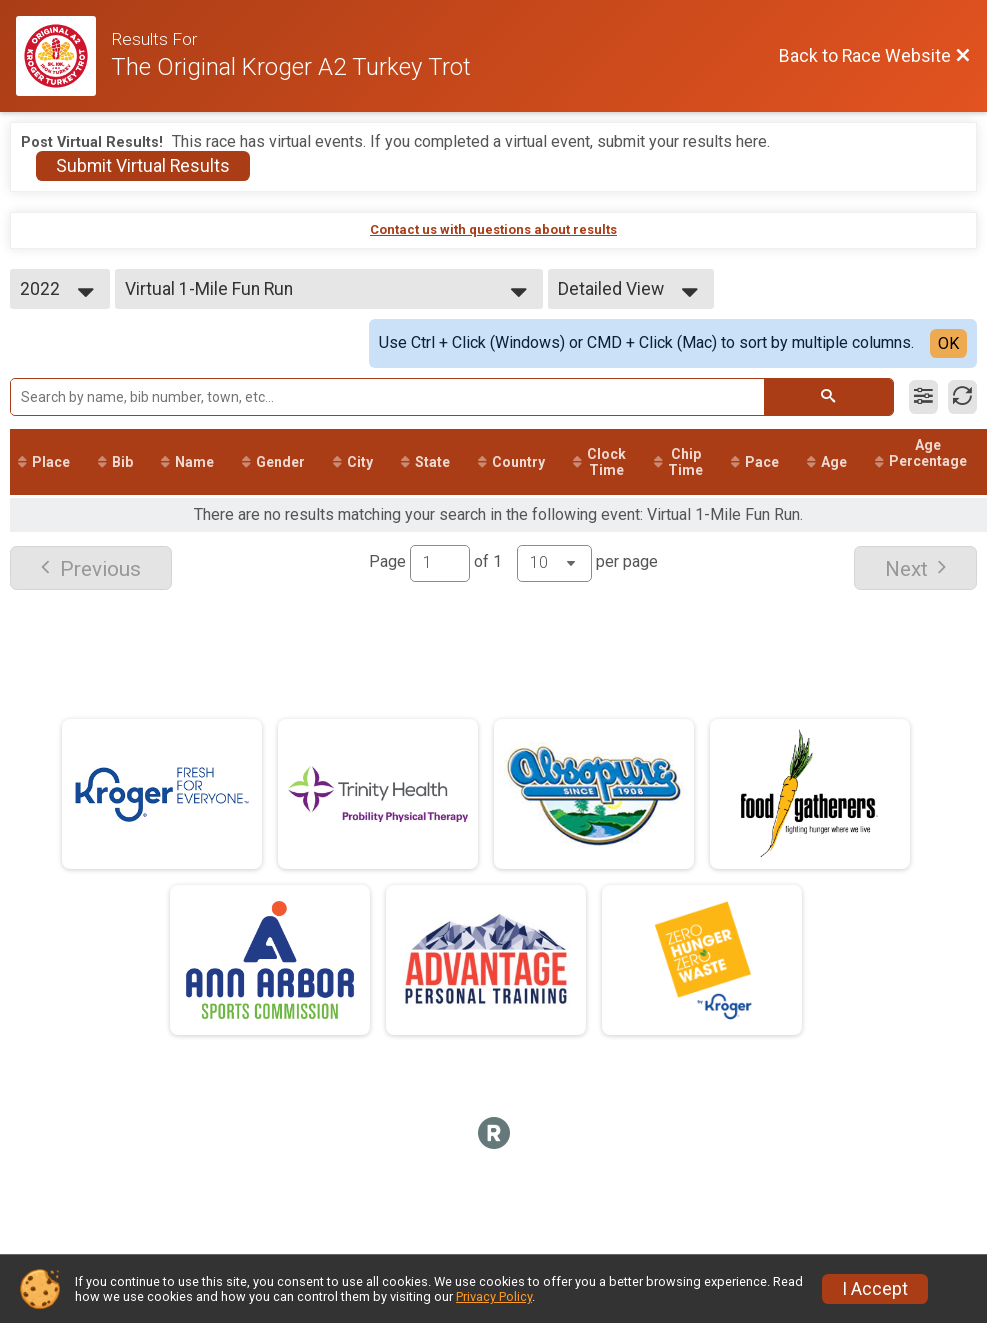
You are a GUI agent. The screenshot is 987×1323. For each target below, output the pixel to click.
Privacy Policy (494, 1296)
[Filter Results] (923, 397)
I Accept (875, 1289)
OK (948, 343)
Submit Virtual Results (143, 166)
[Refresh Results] (962, 397)
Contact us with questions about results (493, 229)
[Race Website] (63, 56)
